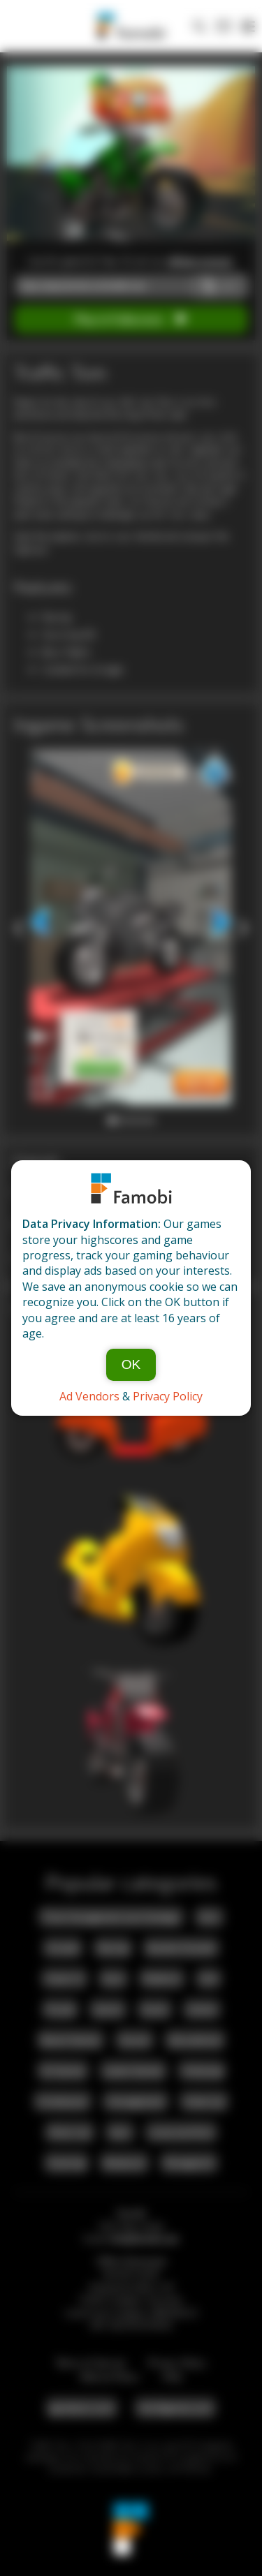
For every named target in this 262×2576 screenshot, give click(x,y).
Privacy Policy (168, 1396)
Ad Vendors (89, 1396)
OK (131, 1364)
